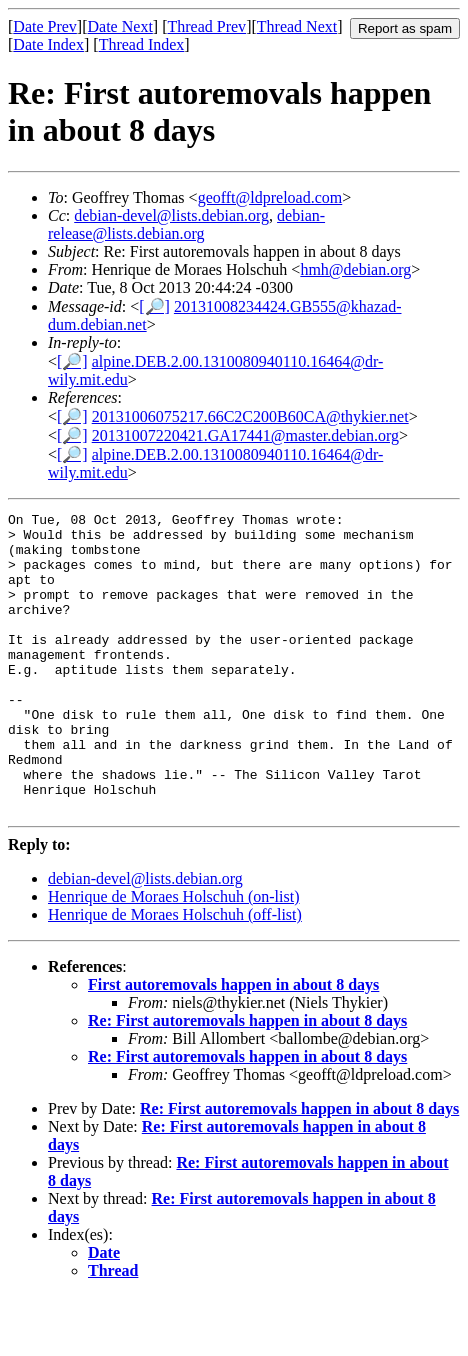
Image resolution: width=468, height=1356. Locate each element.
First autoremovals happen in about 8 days (233, 1044)
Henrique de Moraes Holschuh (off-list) (175, 974)
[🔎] (154, 306)
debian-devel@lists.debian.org (171, 215)
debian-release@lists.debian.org (186, 224)
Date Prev (45, 26)
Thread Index (142, 44)
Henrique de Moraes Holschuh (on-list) (174, 956)
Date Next (120, 26)
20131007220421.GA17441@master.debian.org (245, 435)
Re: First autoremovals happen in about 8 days (247, 1080)
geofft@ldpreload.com (270, 197)
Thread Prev (206, 26)
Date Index (48, 44)
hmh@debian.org (355, 269)
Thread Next (297, 26)
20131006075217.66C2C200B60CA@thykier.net (250, 416)
